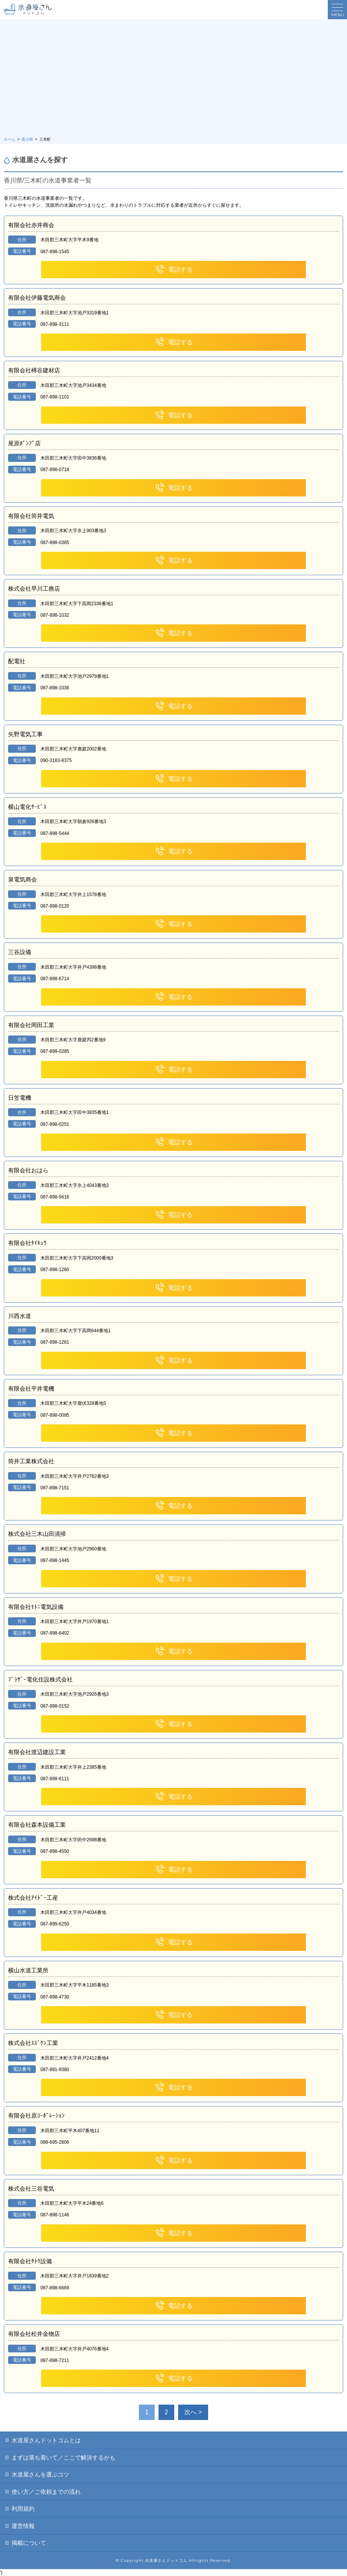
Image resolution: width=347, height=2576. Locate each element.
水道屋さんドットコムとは (46, 2440)
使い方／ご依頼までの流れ (46, 2491)
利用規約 (23, 2508)
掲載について (29, 2542)
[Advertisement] (173, 79)
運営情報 (23, 2526)
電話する (174, 269)
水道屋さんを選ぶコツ (40, 2474)
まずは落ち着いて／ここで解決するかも (63, 2457)
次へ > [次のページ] (193, 2412)
